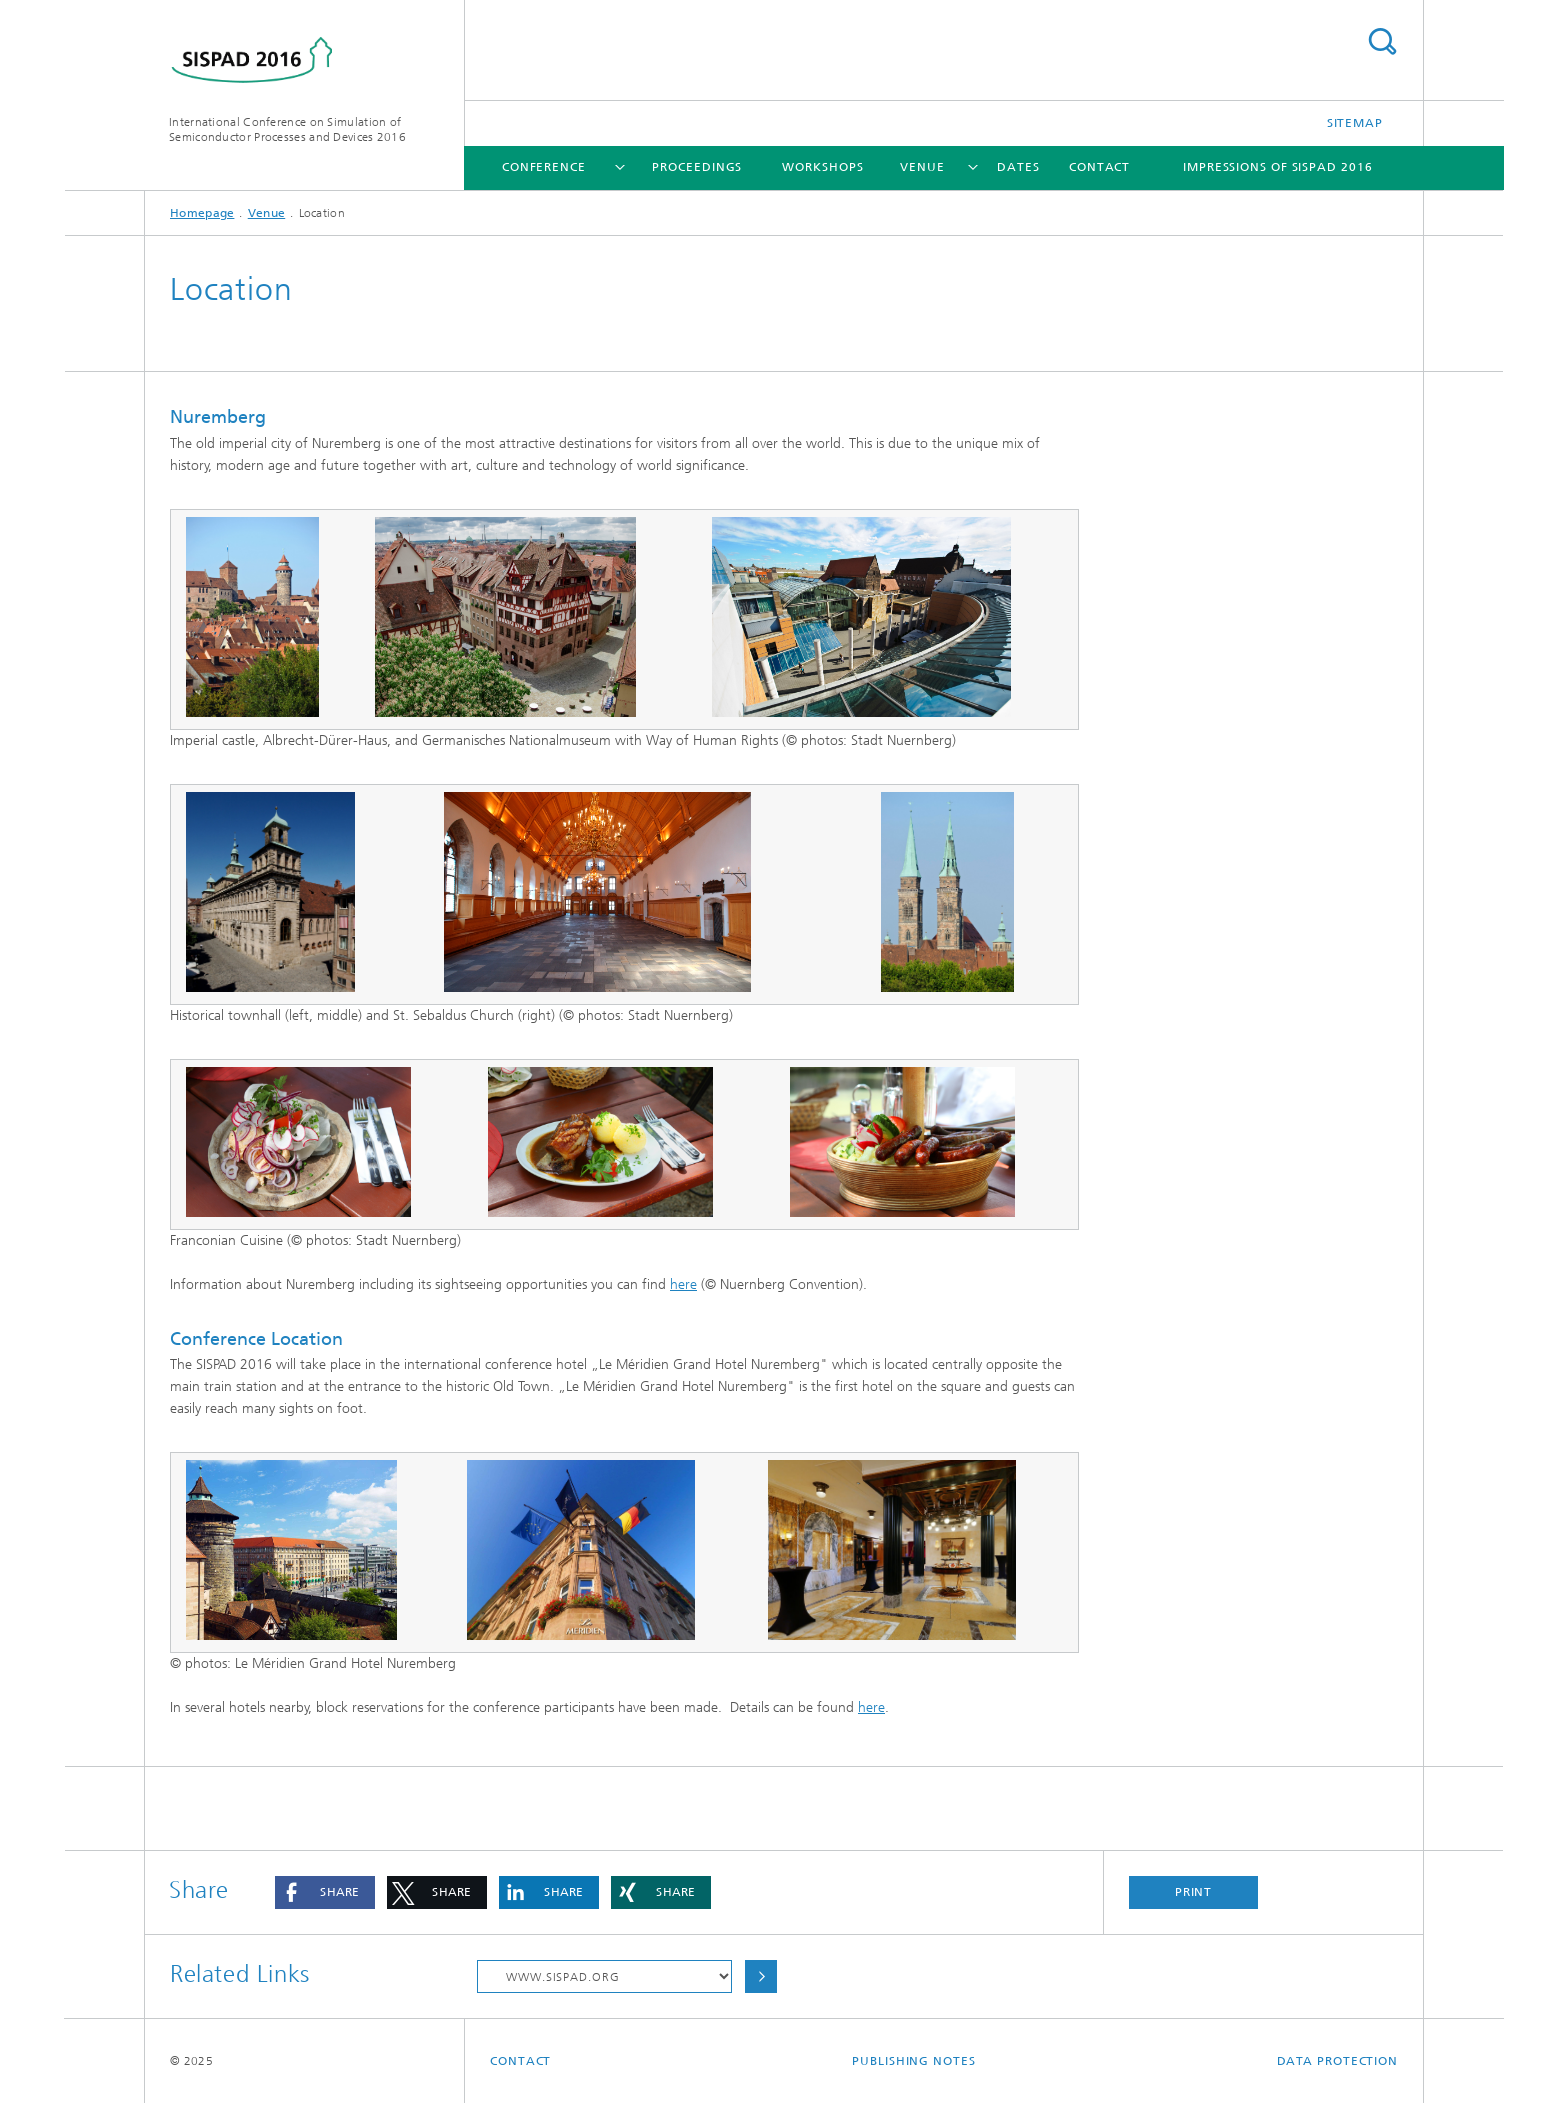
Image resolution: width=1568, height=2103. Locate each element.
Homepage (202, 213)
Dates (1018, 167)
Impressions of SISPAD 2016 (1277, 167)
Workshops (822, 167)
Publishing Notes (913, 2061)
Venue (922, 167)
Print (1194, 1892)
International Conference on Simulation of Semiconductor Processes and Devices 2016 (287, 129)
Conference (544, 167)
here (683, 1284)
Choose (761, 1976)
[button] (325, 1892)
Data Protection (1338, 2061)
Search (1382, 41)
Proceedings (697, 167)
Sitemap (1355, 123)
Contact (1099, 167)
